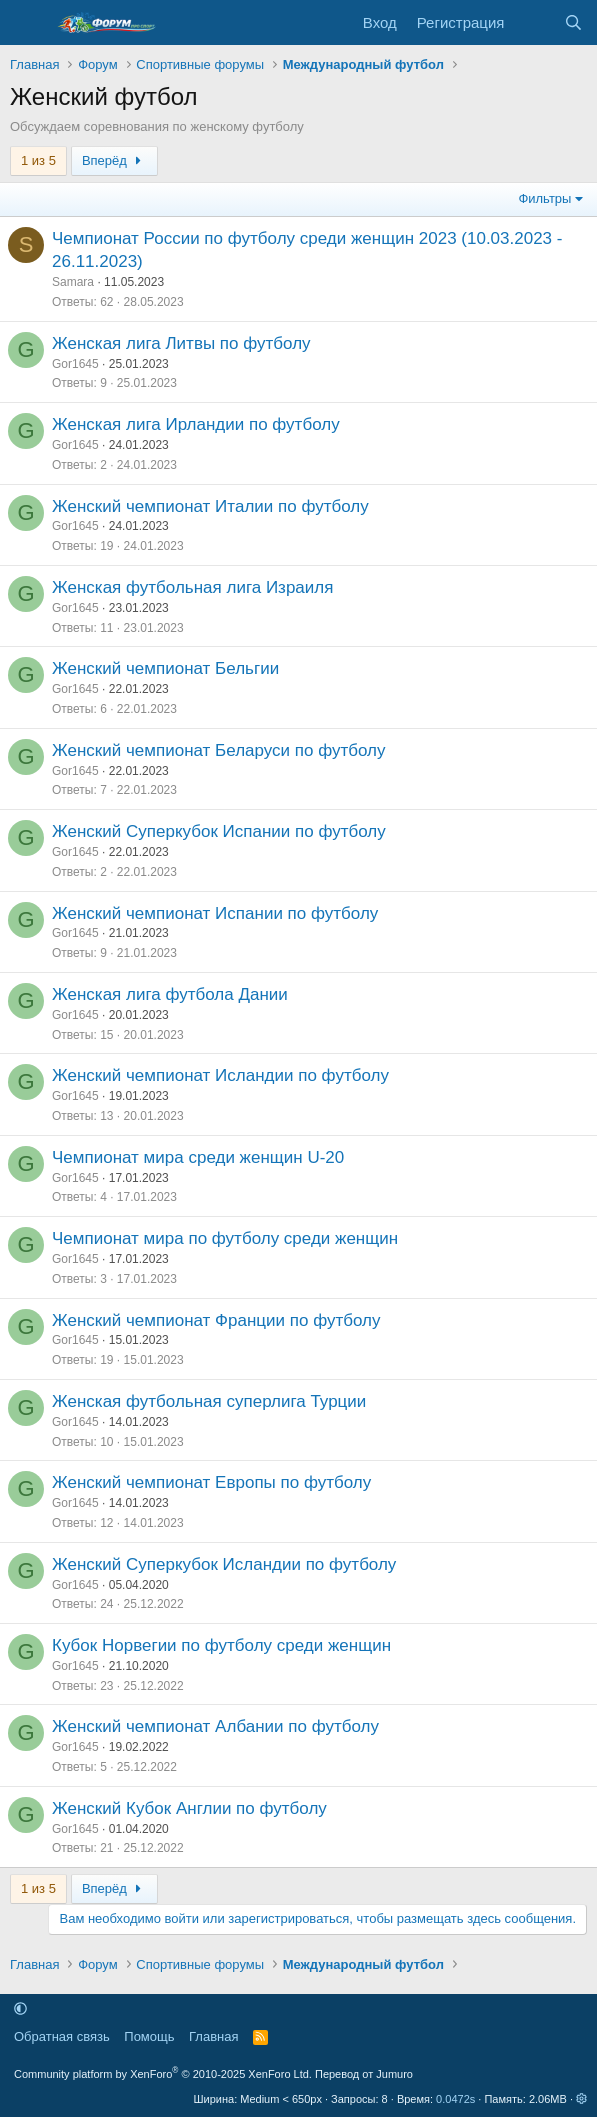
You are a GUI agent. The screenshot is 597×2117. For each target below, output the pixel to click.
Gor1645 (75, 364)
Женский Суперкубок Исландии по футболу (224, 1564)
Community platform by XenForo (163, 2074)
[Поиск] (573, 22)
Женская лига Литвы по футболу (181, 343)
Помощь (149, 2036)
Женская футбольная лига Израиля (192, 587)
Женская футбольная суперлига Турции (209, 1401)
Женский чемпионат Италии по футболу (210, 506)
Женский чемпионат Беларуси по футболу (219, 750)
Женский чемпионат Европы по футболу (211, 1482)
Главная (213, 2036)
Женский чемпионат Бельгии (165, 668)
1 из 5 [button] (38, 160)
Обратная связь (62, 2036)
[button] (20, 2008)
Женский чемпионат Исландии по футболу (220, 1075)
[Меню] (27, 23)
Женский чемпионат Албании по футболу (215, 1726)
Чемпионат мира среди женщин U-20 (198, 1157)
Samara (73, 282)
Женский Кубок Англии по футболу (189, 1808)
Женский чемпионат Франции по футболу (216, 1320)
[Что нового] (533, 22)
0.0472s (455, 2099)
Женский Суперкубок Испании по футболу (219, 831)
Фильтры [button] (544, 198)
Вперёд (114, 160)
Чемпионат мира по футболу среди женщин (225, 1238)
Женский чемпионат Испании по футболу (215, 913)
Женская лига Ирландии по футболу (196, 424)
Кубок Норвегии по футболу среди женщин (221, 1645)
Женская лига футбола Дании (170, 994)
